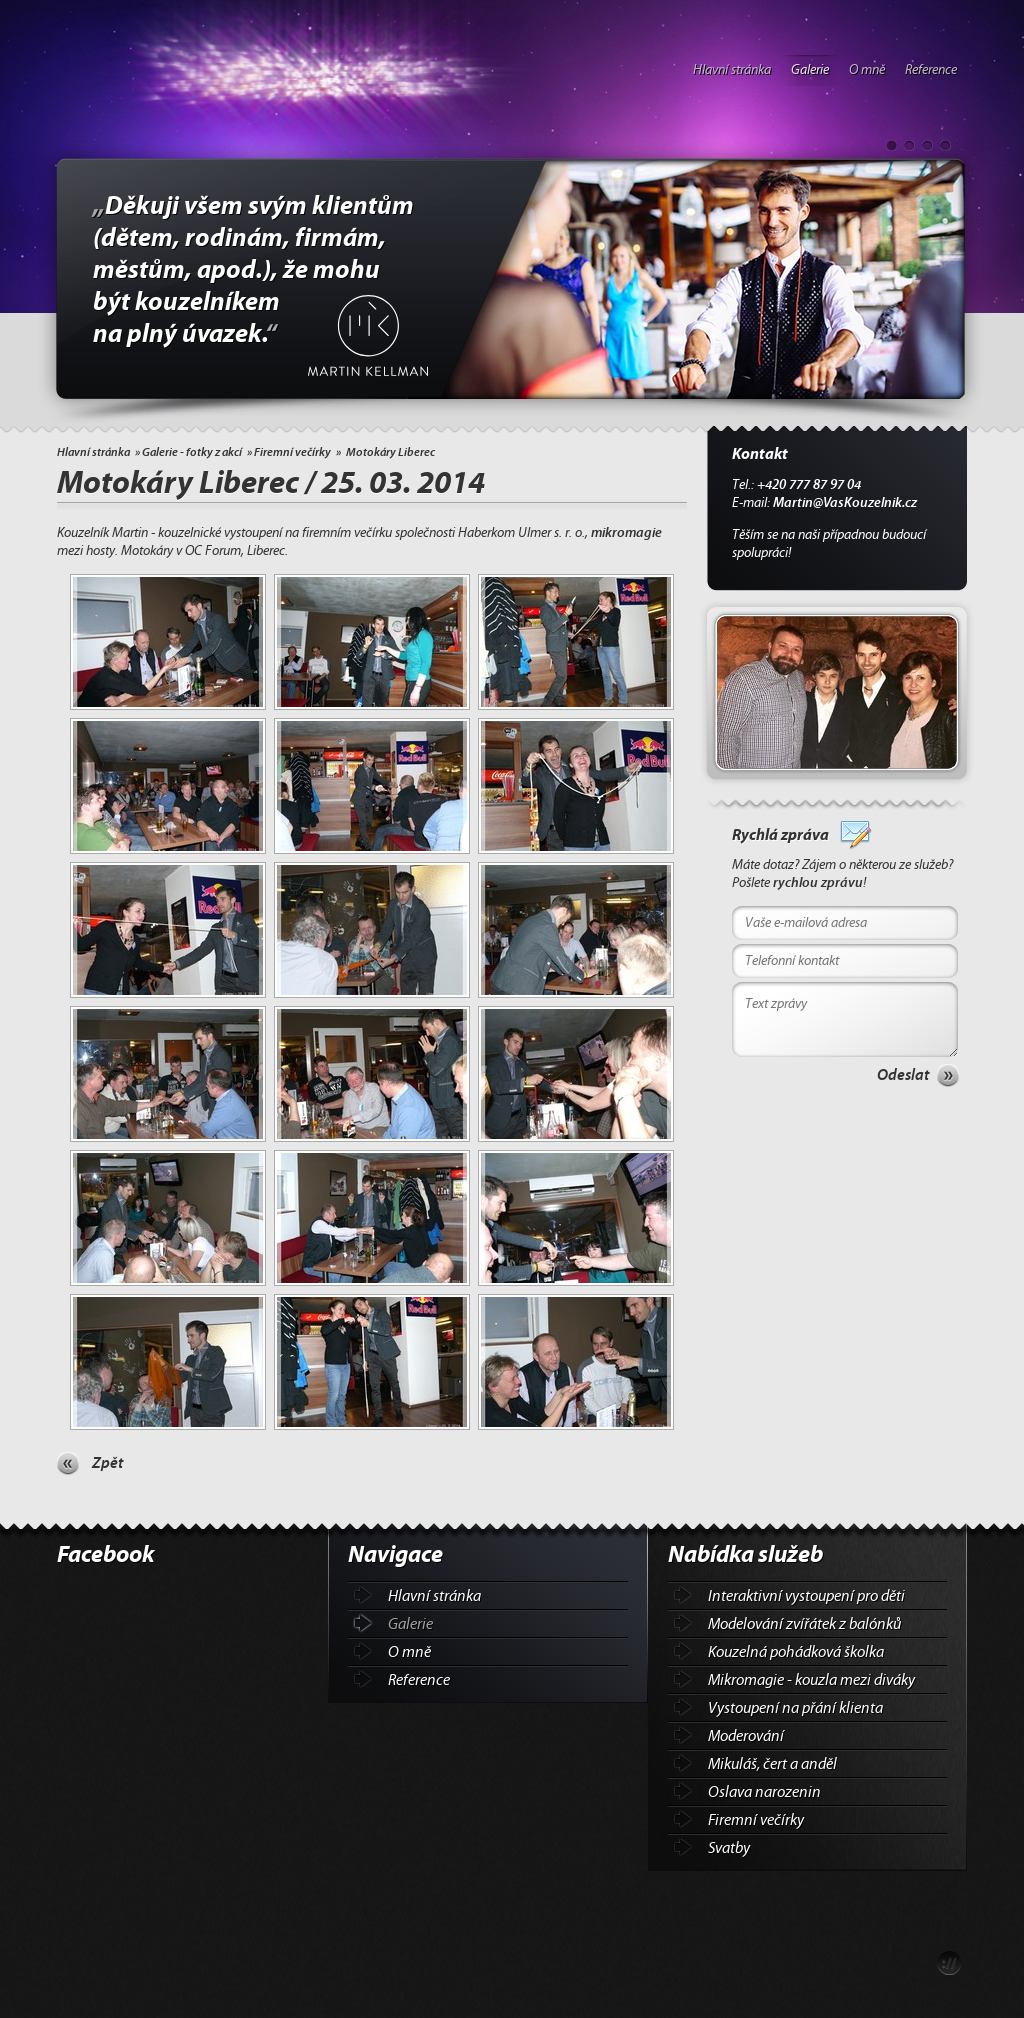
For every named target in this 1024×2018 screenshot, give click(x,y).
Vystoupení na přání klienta (795, 1708)
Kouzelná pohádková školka (796, 1652)
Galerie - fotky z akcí (192, 452)
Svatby (729, 1848)
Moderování (746, 1736)
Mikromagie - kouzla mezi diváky (811, 1680)
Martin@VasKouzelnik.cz (845, 503)
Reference (931, 70)
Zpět (107, 1463)
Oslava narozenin (764, 1792)
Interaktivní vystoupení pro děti (806, 1596)
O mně (867, 70)
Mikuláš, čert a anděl (772, 1764)
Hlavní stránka (732, 70)
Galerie (810, 70)
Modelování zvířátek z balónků (804, 1624)
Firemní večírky (292, 452)
